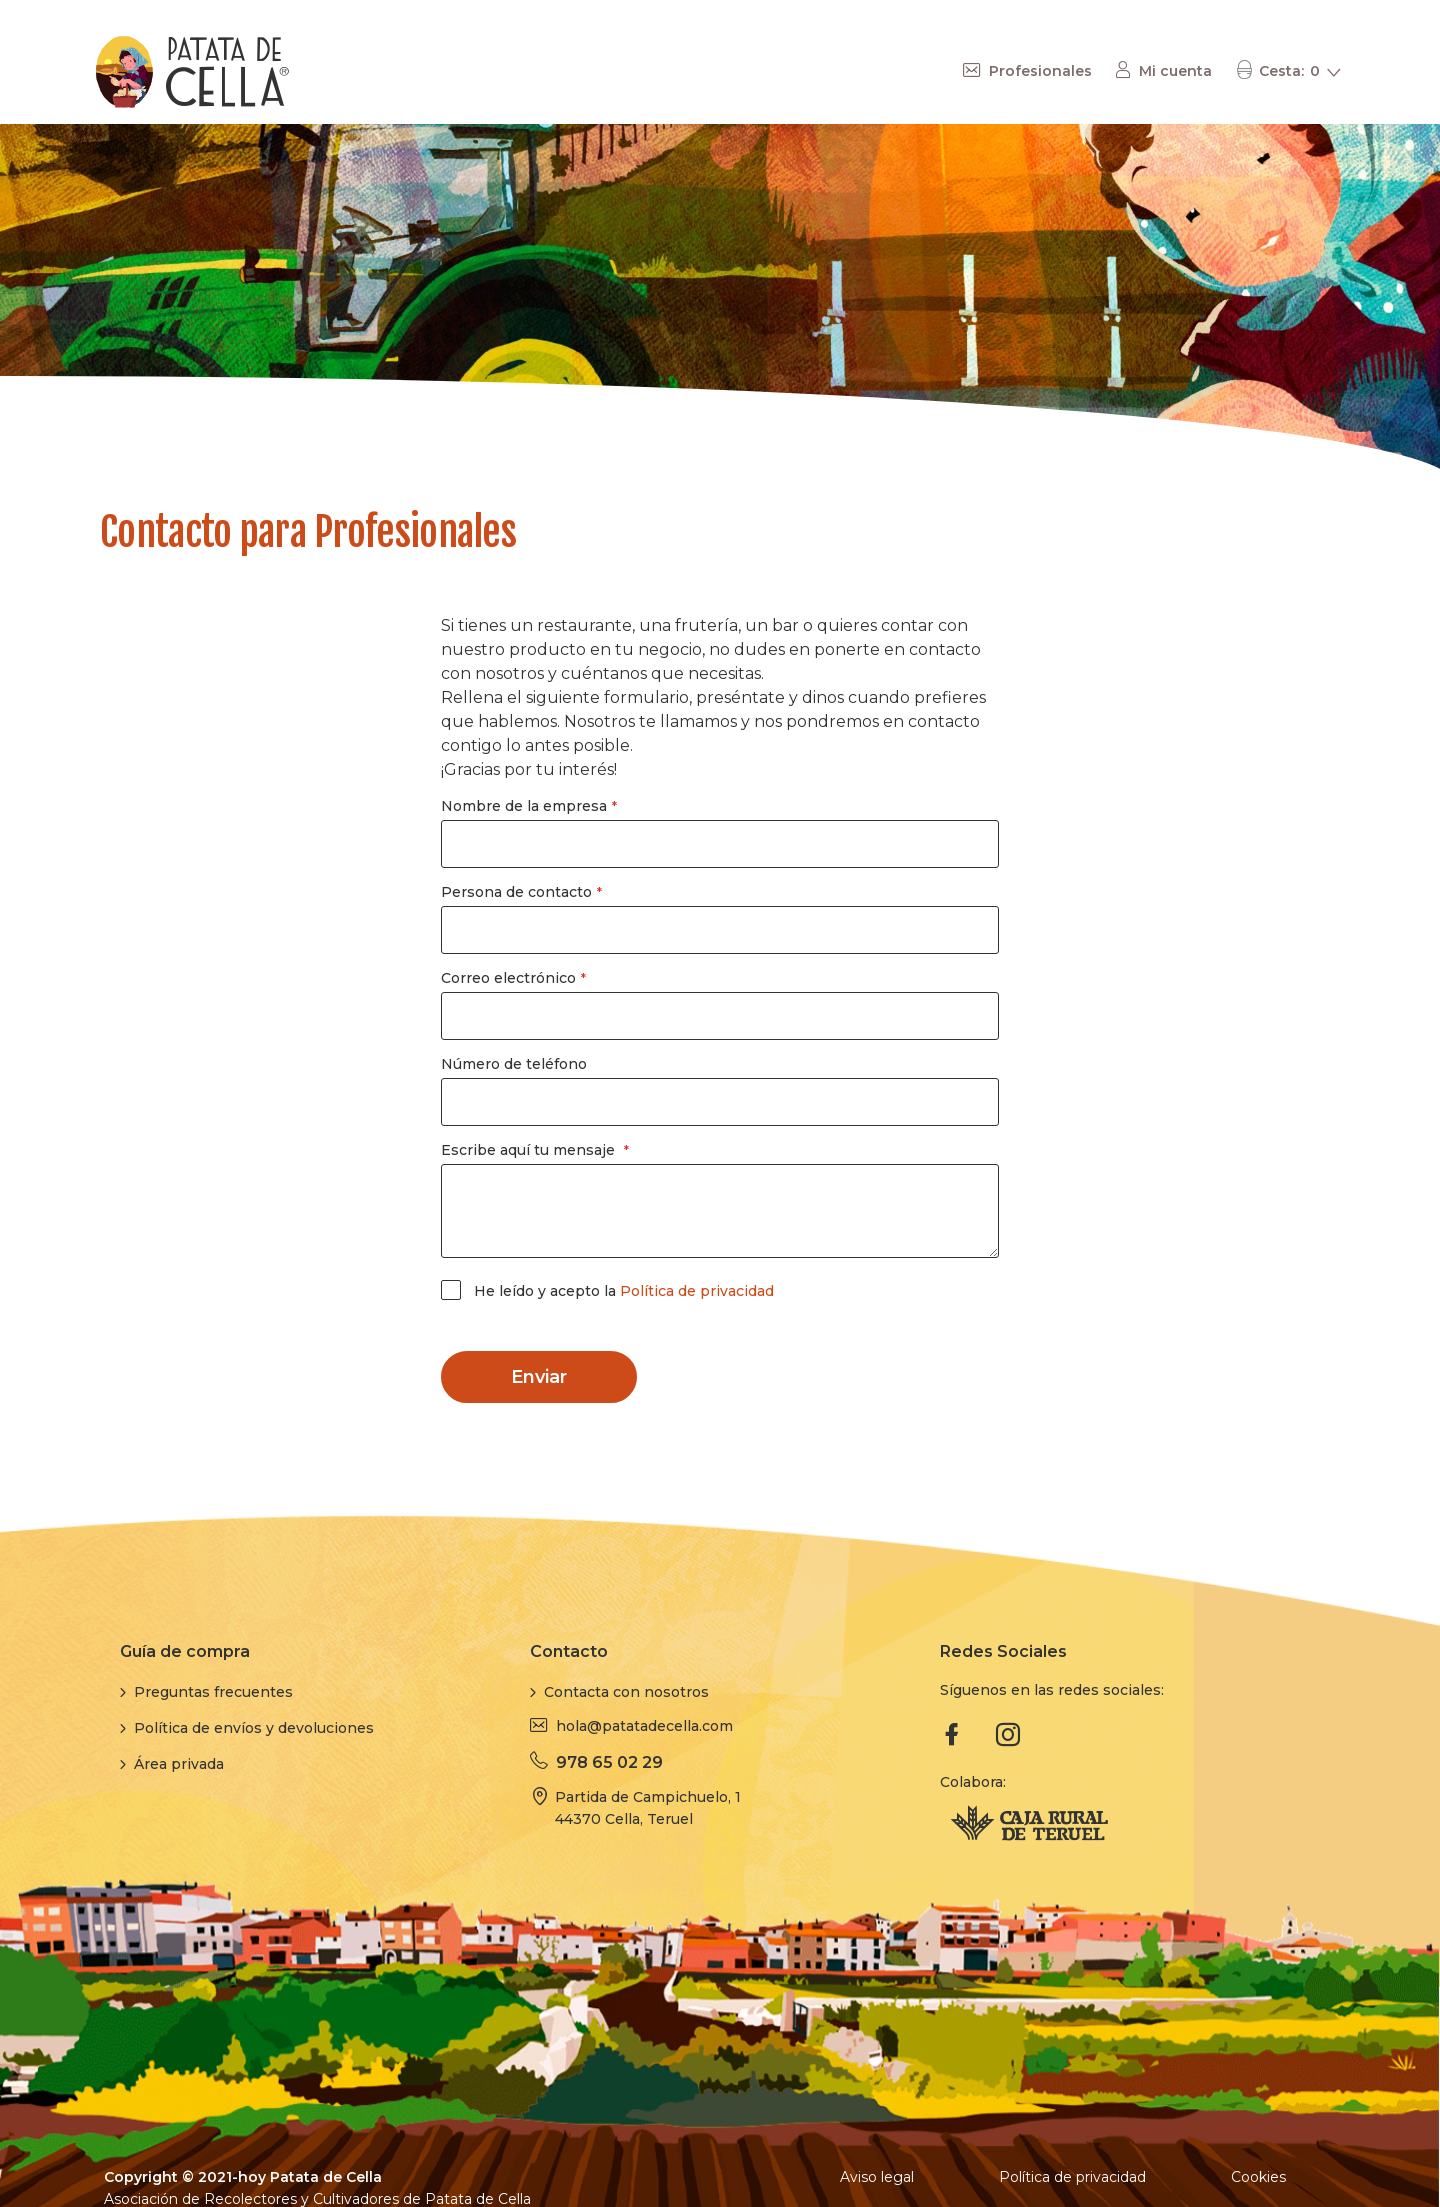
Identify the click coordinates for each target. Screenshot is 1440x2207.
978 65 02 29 (609, 1762)
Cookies (1258, 2177)
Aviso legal (877, 2177)
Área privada (179, 1764)
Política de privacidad (697, 1291)
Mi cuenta (1175, 71)
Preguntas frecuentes (213, 1692)
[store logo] (193, 72)
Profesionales (1040, 71)
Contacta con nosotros (626, 1692)
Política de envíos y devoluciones (254, 1728)
